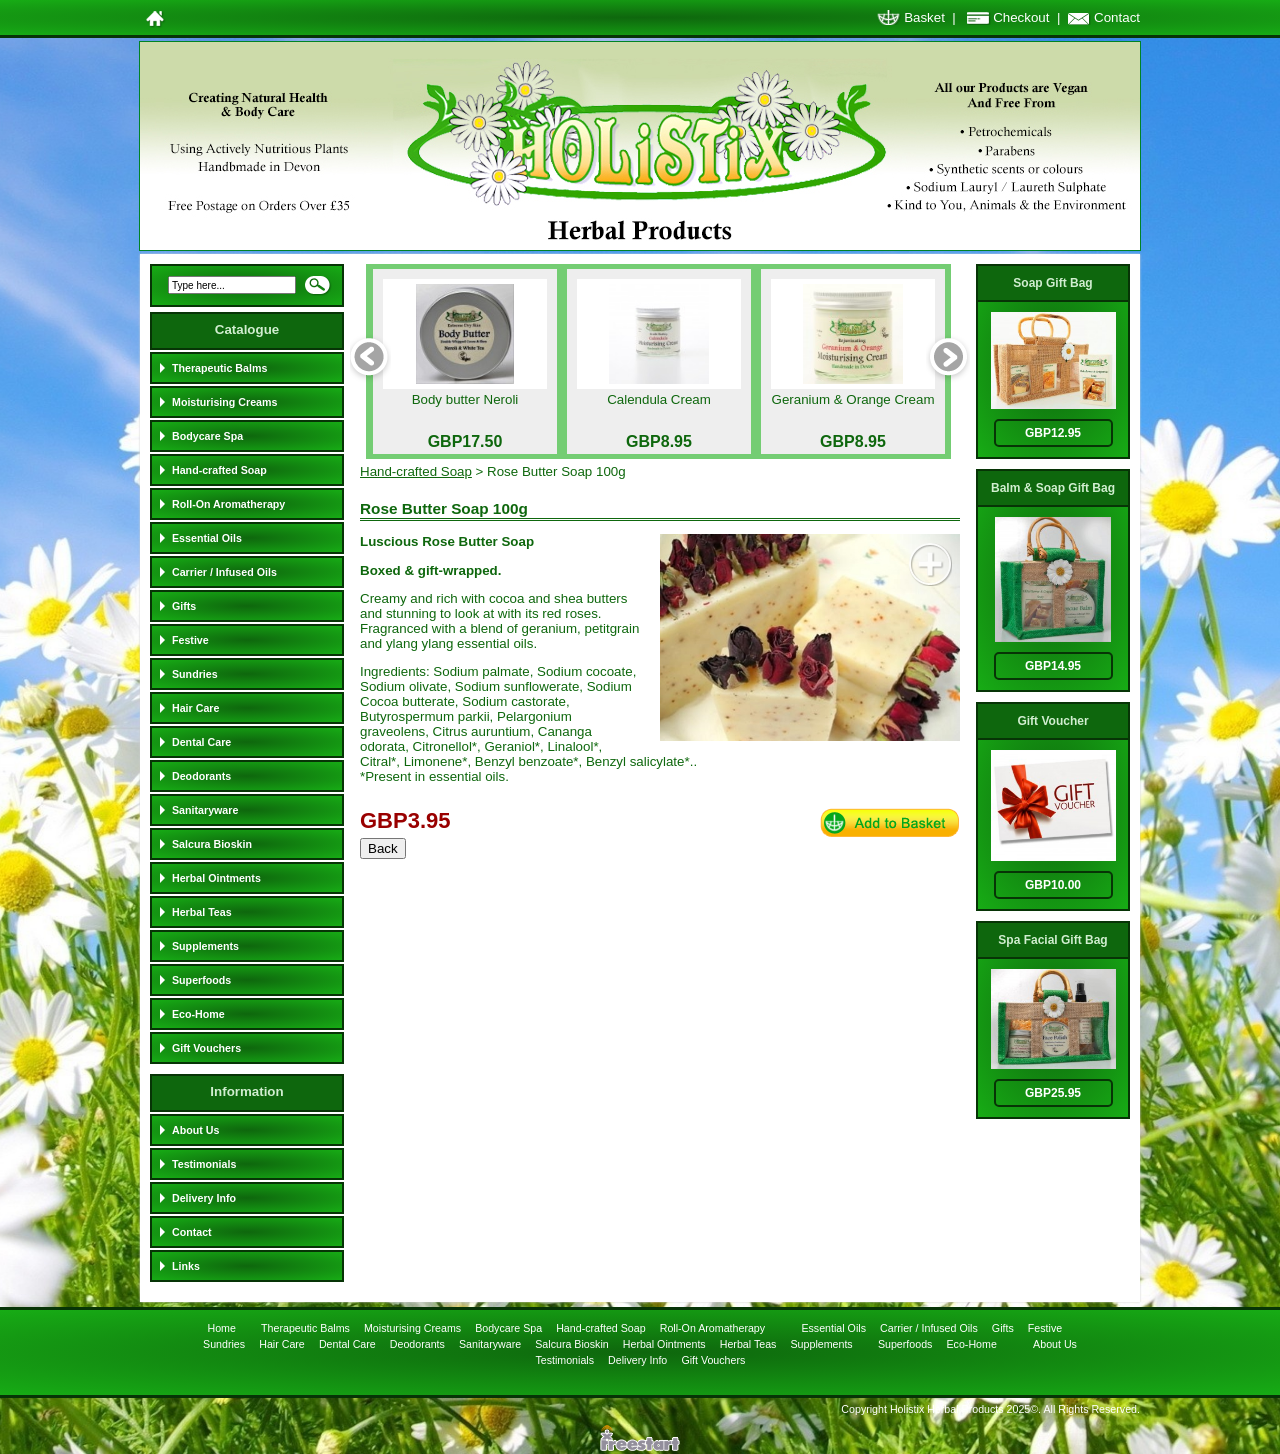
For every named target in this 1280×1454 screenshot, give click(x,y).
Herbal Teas (202, 912)
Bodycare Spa (207, 436)
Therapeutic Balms (219, 368)
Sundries (195, 674)
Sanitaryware (205, 810)
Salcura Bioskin (212, 844)
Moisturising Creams (224, 402)
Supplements (205, 946)
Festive (190, 640)
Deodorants (201, 776)
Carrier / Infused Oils (224, 572)
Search (317, 291)
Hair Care (195, 708)
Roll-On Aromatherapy (228, 504)
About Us (195, 1130)
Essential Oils (207, 538)
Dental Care (201, 742)
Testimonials (204, 1164)
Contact (1117, 17)
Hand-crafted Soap (219, 470)
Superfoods (201, 980)
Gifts (184, 606)
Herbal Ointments (216, 878)
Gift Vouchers (206, 1048)
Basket (924, 17)
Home (222, 1328)
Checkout (1021, 17)
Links (186, 1266)
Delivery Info (204, 1198)
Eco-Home (198, 1014)
